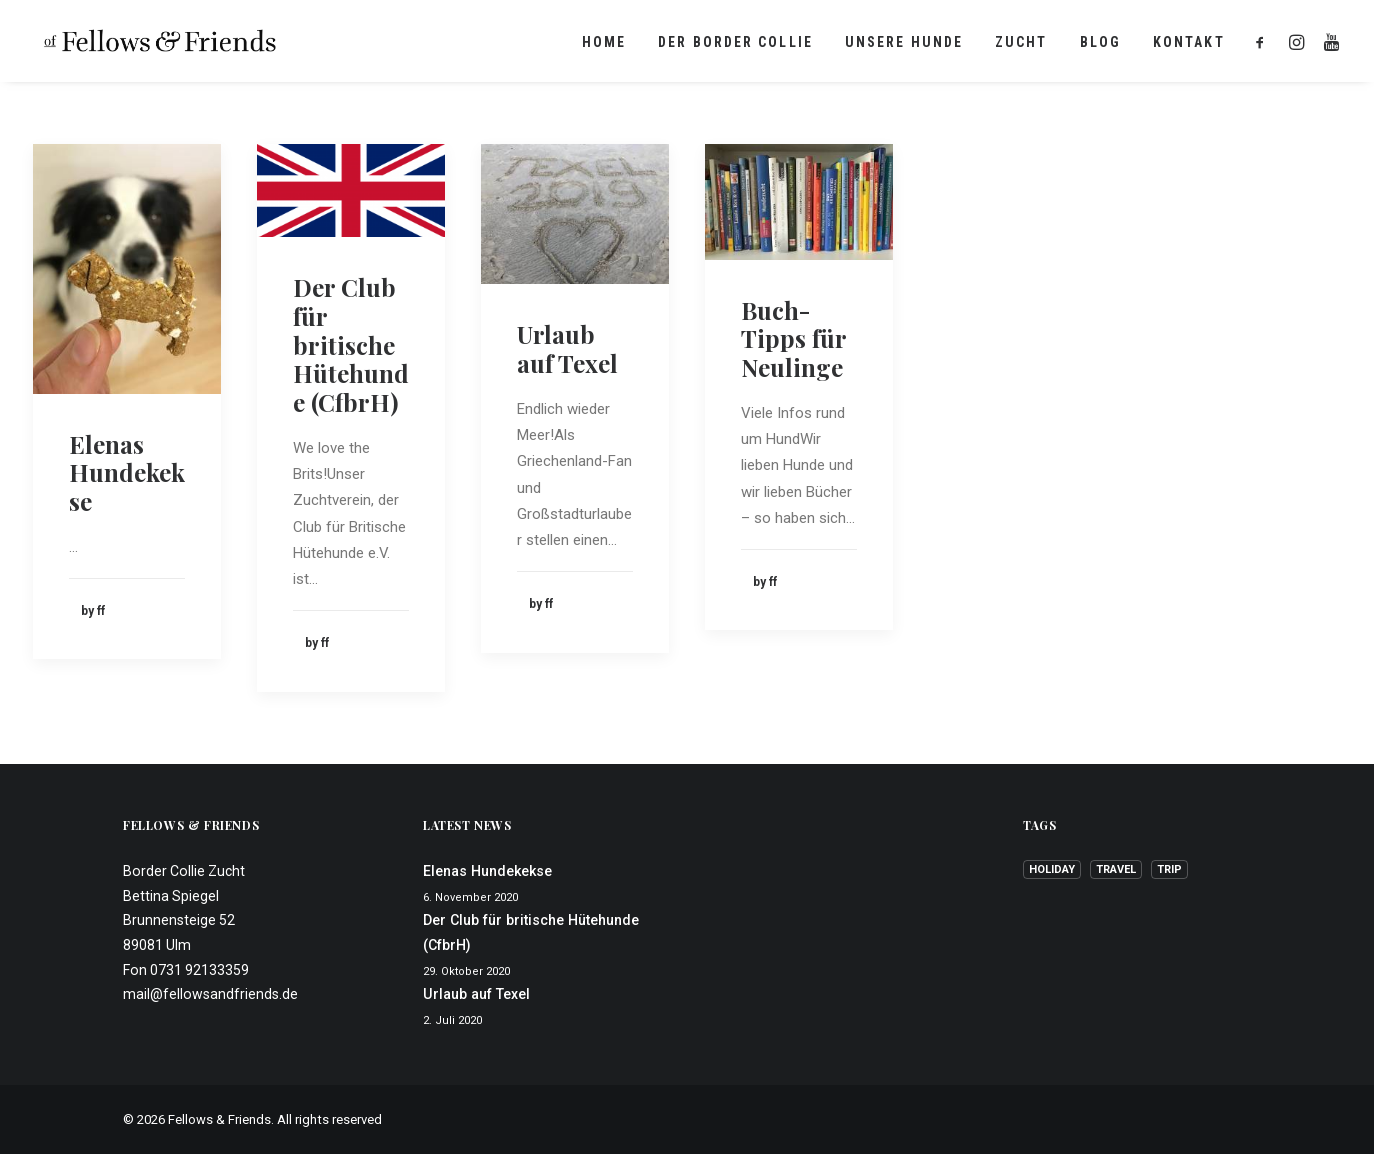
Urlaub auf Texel (567, 348)
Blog (1100, 44)
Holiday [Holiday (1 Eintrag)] (1052, 869)
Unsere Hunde (904, 44)
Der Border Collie (735, 44)
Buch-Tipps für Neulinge (793, 339)
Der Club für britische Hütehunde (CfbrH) (351, 344)
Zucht (1021, 44)
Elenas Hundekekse (127, 473)
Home (604, 44)
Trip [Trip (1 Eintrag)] (1169, 869)
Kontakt (1189, 44)
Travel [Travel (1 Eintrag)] (1116, 869)
